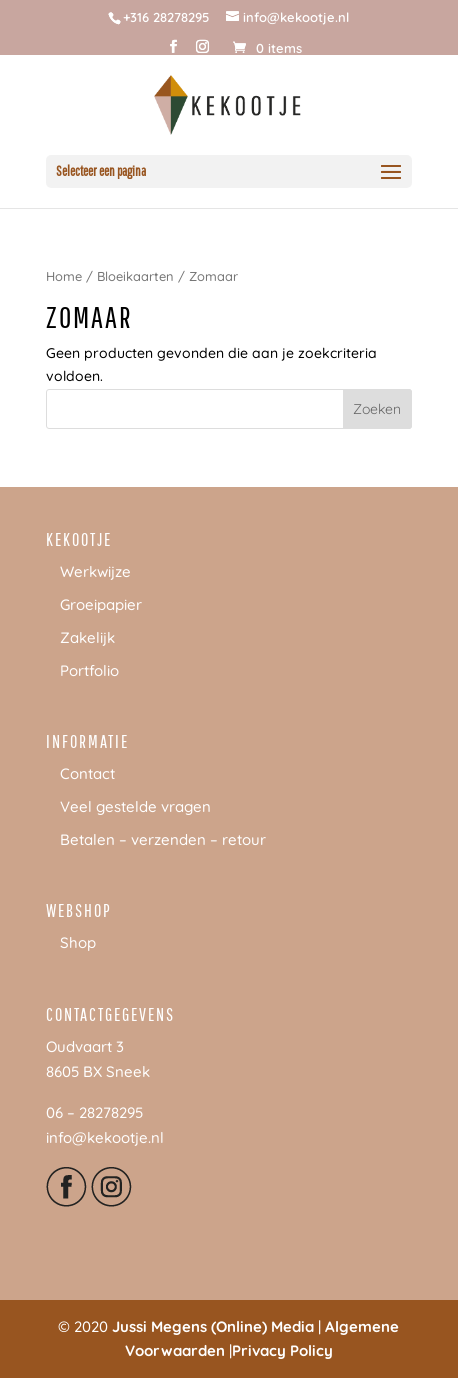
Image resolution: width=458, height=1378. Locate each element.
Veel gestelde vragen (135, 806)
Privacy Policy (282, 1350)
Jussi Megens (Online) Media (213, 1326)
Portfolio (89, 670)
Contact (87, 773)
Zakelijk (87, 637)
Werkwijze (95, 571)
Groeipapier (101, 604)
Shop (78, 942)
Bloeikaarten (135, 276)
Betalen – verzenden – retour (163, 839)
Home (64, 276)
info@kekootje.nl (105, 1137)
